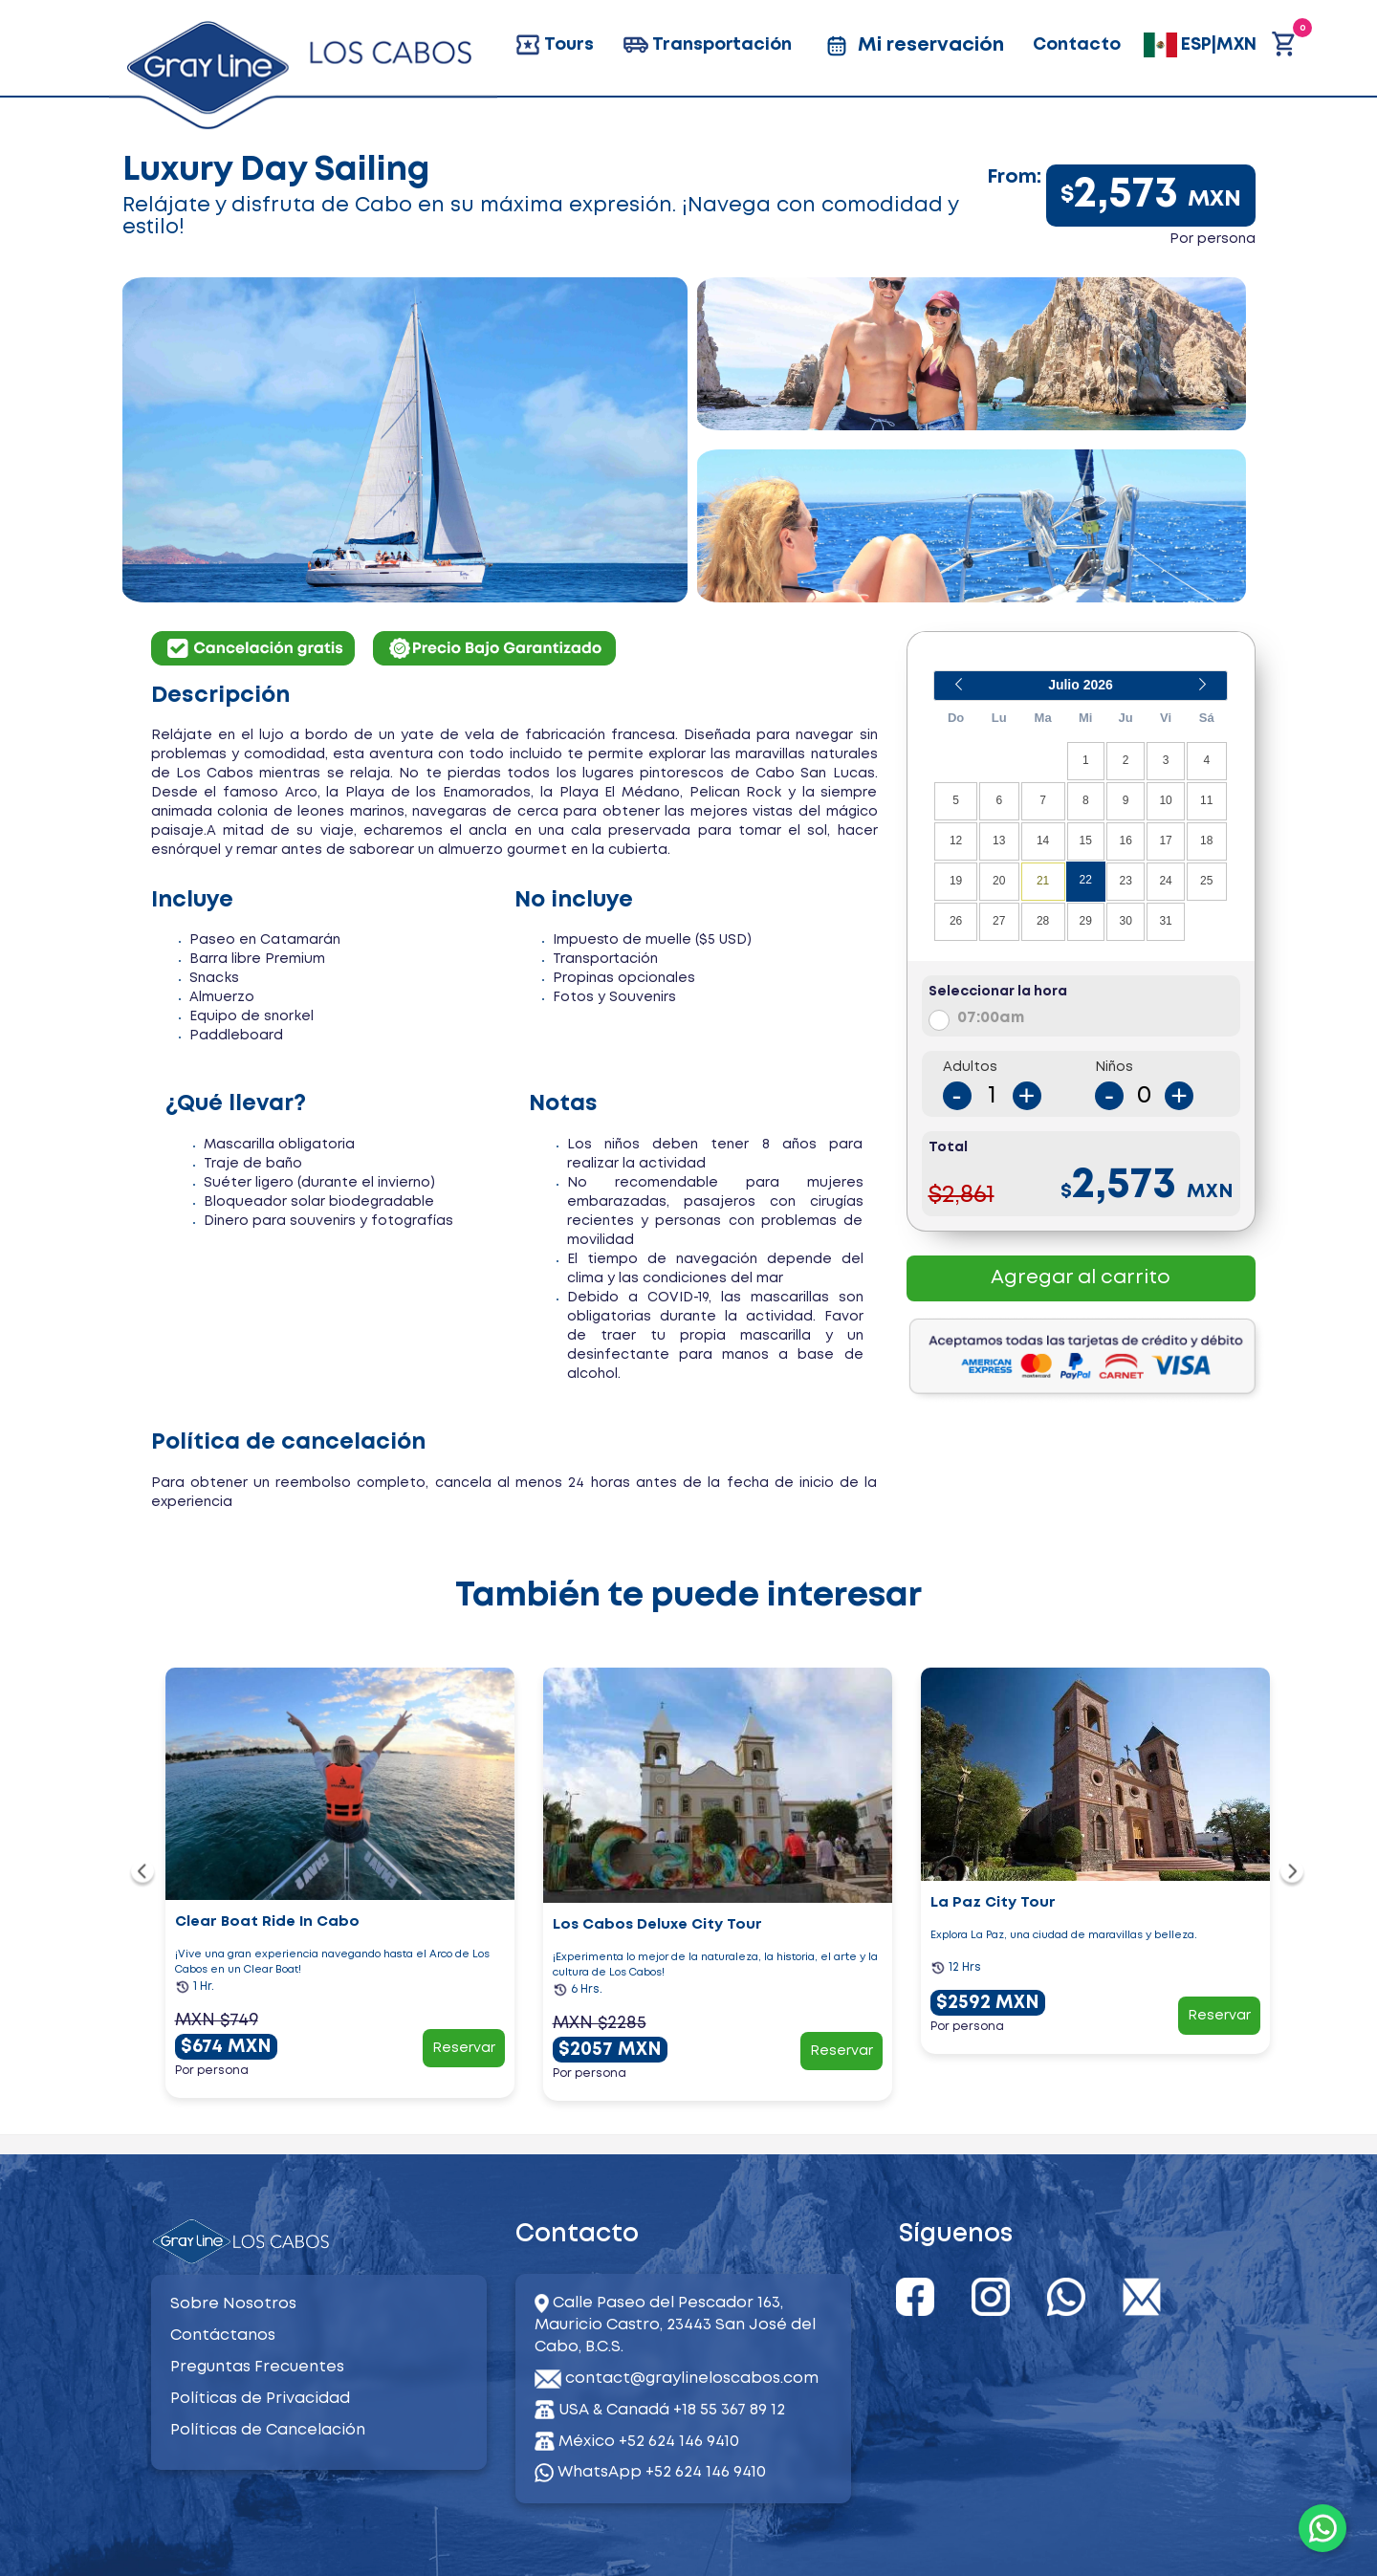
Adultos (970, 1067)
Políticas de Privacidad (260, 2398)
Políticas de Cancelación (267, 2430)
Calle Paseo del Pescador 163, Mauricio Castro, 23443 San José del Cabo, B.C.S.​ (675, 2325)
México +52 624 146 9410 (648, 2441)
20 (999, 880)
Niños (1114, 1067)
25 (1206, 880)
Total (948, 1147)
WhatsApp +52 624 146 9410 (650, 2472)
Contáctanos (222, 2335)
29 (1086, 921)
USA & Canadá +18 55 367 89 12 (671, 2410)
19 (956, 880)
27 (999, 921)
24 (1165, 880)
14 (1043, 840)
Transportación (707, 45)
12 (956, 840)
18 (1206, 840)
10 (1165, 800)
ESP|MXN (1200, 45)
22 (1086, 879)
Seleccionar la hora (998, 991)
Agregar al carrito (1080, 1278)
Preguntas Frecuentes (257, 2367)
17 (1165, 840)
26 (956, 921)
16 (1125, 840)
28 (1043, 921)
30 (1125, 921)
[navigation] (142, 1873)
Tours (554, 45)
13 (999, 840)
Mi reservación (912, 46)
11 (1206, 800)
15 (1086, 840)
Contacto (1077, 45)
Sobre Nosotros (233, 2304)
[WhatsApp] (1322, 2528)
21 (1043, 880)
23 (1125, 880)
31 (1165, 921)
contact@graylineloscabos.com (692, 2378)
